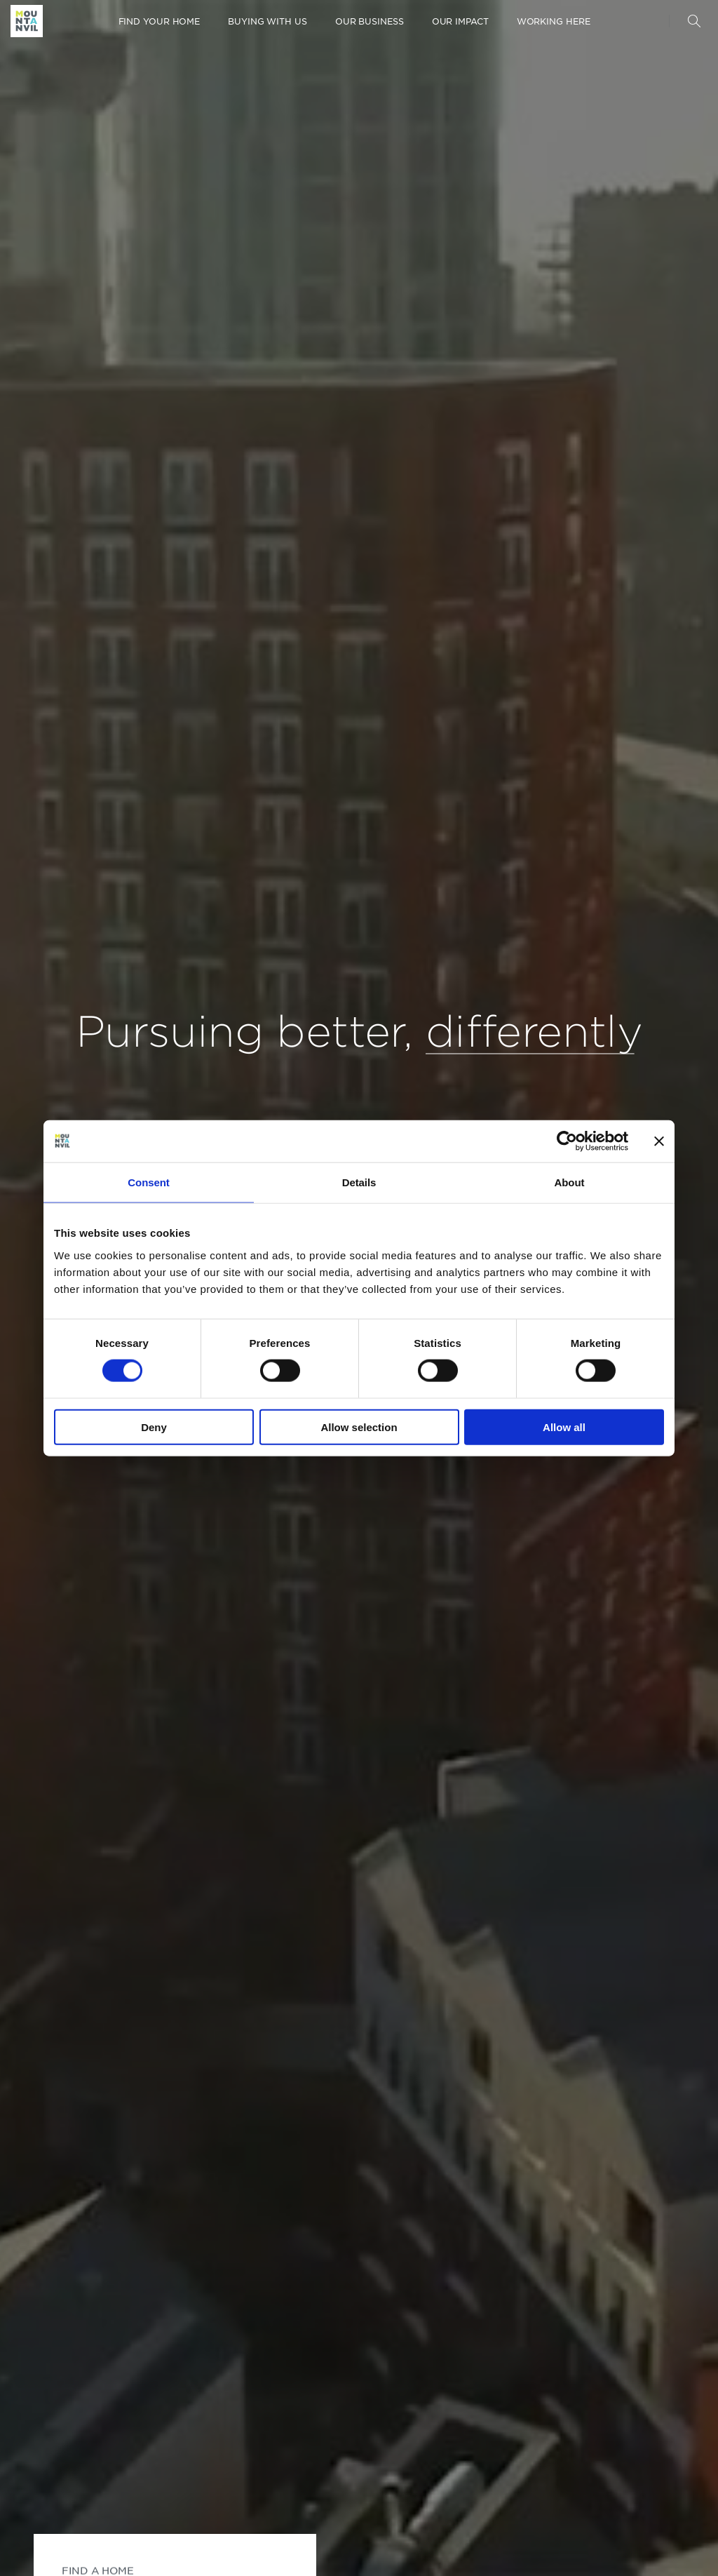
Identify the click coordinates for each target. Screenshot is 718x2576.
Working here (553, 21)
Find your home (159, 21)
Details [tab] (359, 1182)
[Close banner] (659, 1141)
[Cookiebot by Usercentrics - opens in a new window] (567, 1141)
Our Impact (460, 21)
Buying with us (267, 21)
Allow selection (358, 1427)
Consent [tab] (148, 1182)
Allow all (564, 1427)
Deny (154, 1427)
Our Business (369, 21)
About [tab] (570, 1182)
